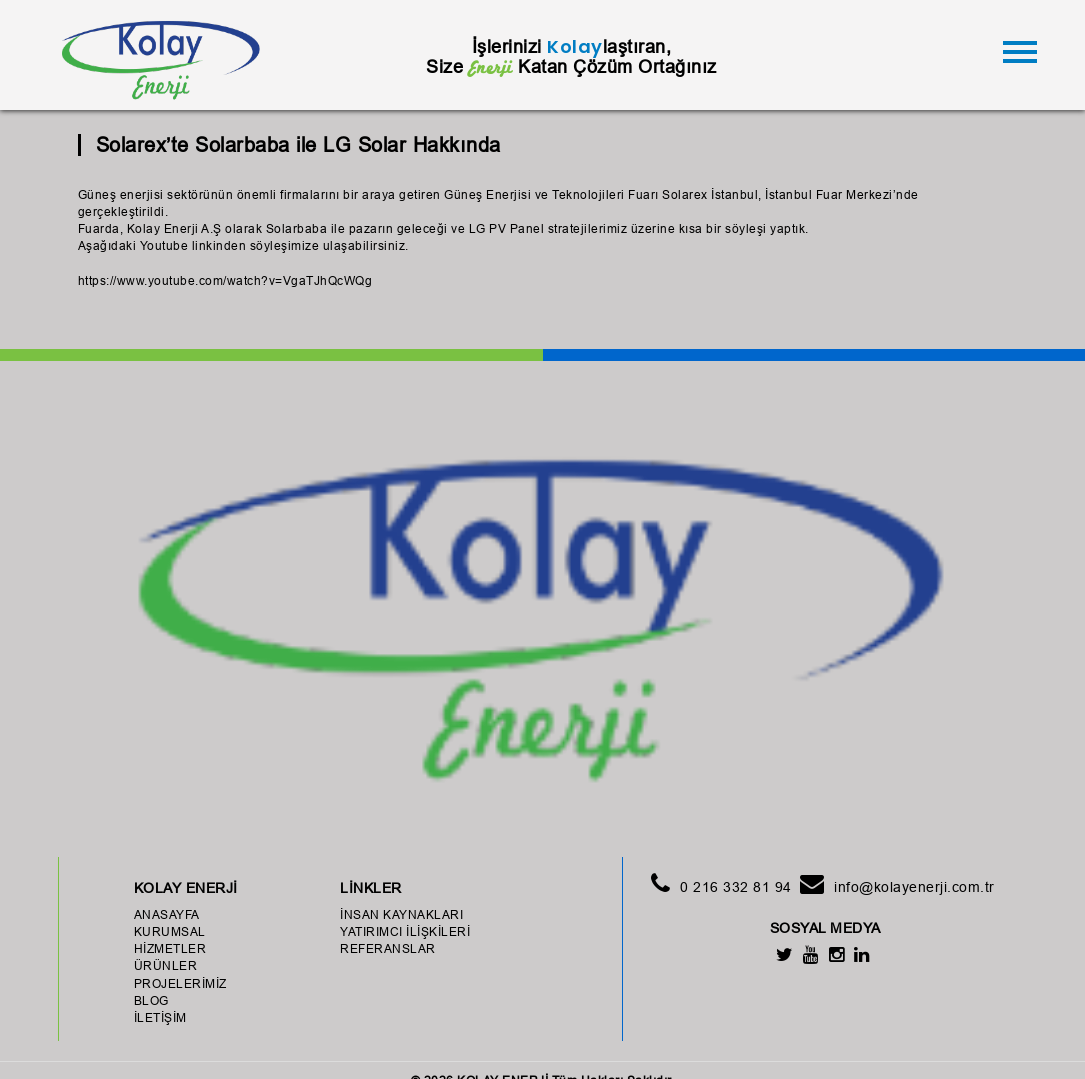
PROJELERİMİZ (180, 983)
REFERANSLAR (388, 948)
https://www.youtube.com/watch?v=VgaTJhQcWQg (225, 280)
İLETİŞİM (160, 1017)
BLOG (151, 1000)
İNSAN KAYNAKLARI (401, 914)
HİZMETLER (170, 948)
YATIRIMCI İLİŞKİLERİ (405, 931)
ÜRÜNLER (166, 965)
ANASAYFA (167, 914)
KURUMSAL (170, 931)
